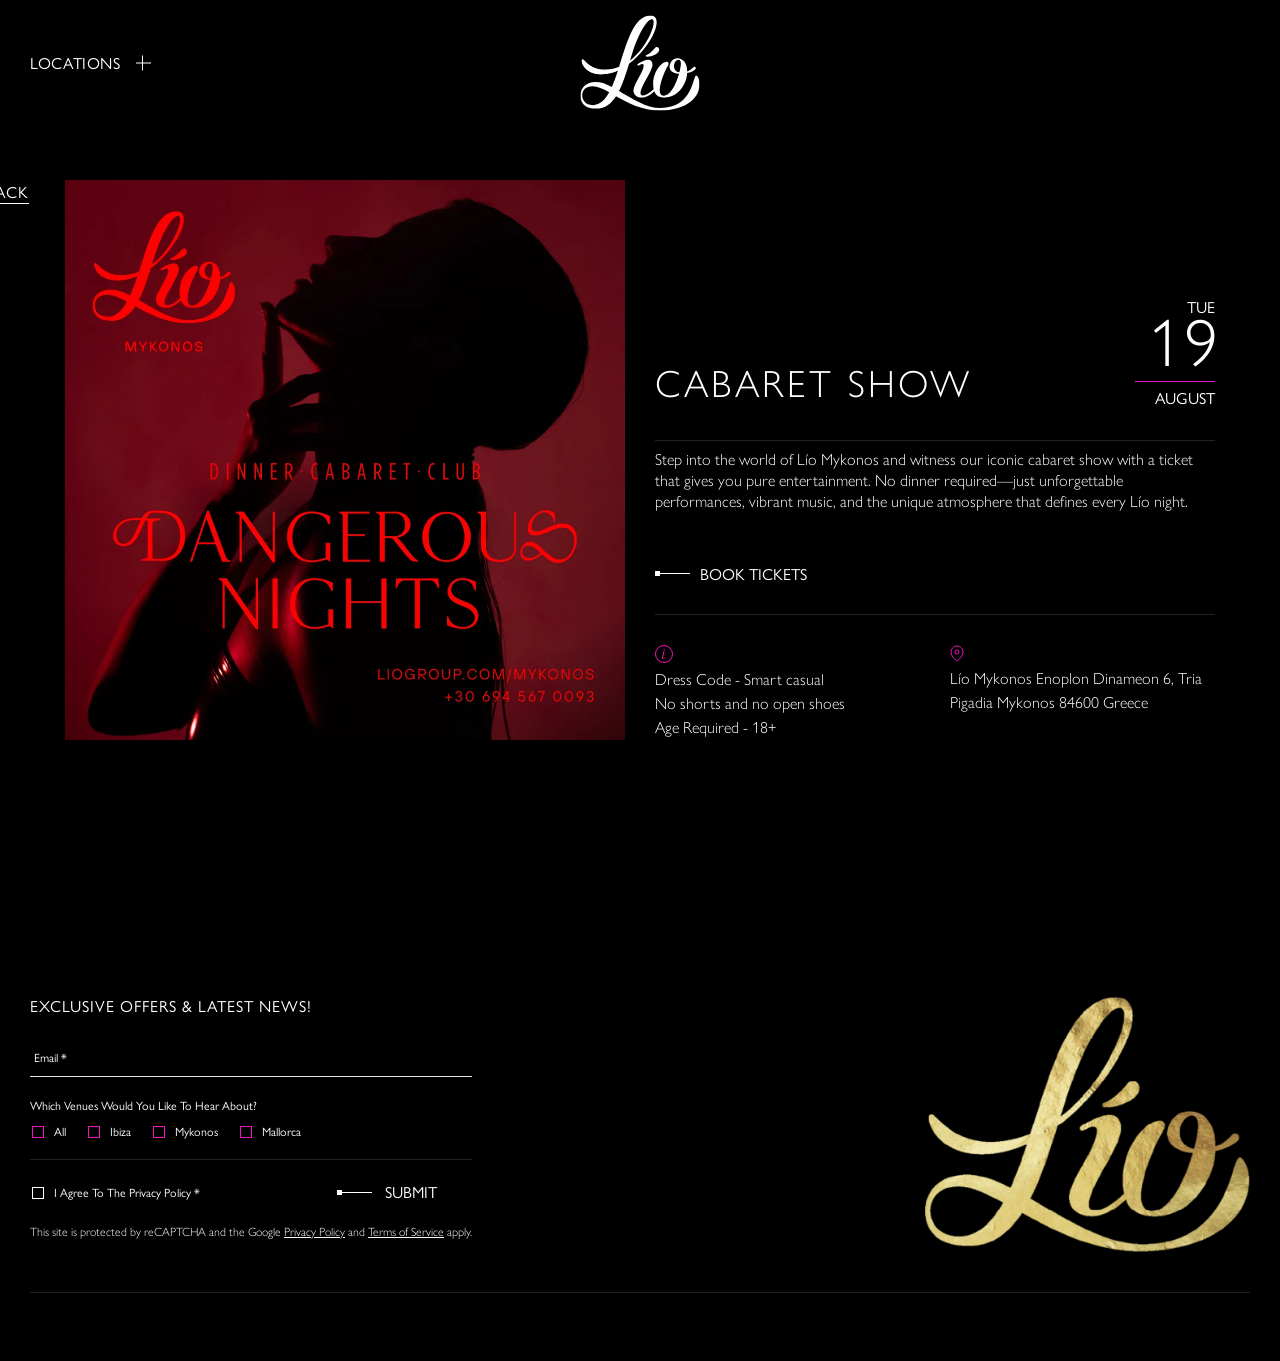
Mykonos (186, 1131)
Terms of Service (406, 1232)
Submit (411, 1191)
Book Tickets (753, 573)
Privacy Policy (314, 1232)
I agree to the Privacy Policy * (117, 1192)
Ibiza (110, 1131)
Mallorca (271, 1131)
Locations (90, 63)
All (50, 1131)
